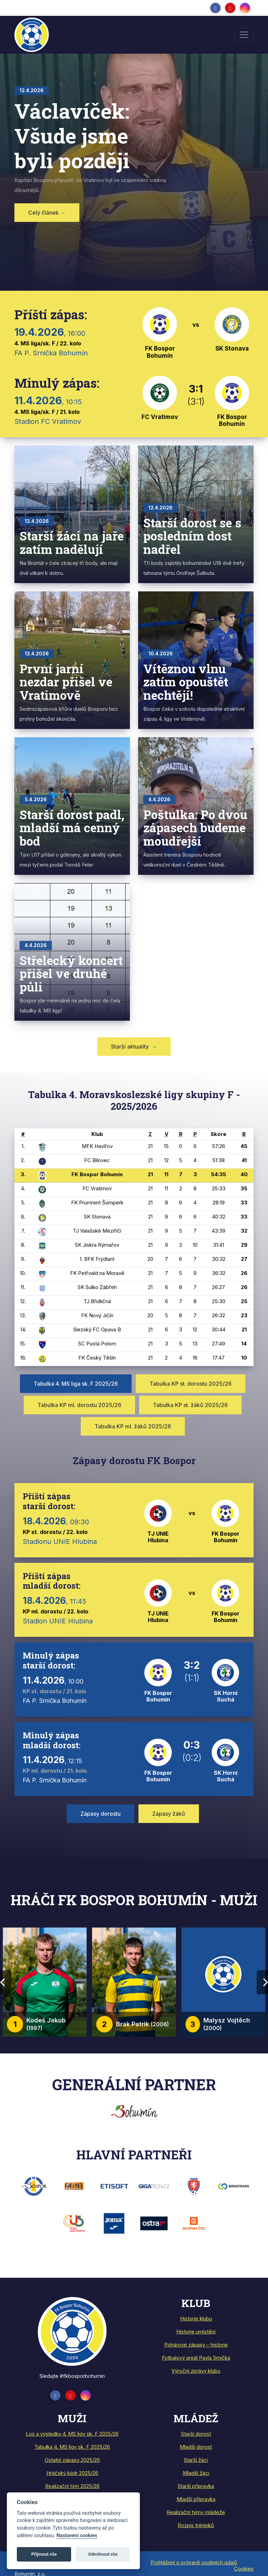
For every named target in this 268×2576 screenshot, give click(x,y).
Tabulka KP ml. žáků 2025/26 (132, 1426)
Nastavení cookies (76, 2536)
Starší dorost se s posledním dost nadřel (192, 536)
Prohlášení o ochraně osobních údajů (193, 2562)
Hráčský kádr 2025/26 (72, 2473)
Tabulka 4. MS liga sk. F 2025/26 (76, 1383)
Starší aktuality (134, 1046)
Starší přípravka (196, 2486)
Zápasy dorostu (100, 1813)
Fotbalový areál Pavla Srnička (196, 2357)
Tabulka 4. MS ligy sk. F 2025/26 (72, 2447)
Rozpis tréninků (196, 2525)
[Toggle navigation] (244, 35)
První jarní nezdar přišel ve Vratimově (66, 682)
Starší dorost (196, 2433)
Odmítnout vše (103, 2554)
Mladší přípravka (196, 2499)
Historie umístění (195, 2331)
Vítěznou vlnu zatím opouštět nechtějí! (185, 682)
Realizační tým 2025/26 (72, 2486)
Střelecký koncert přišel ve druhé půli (71, 973)
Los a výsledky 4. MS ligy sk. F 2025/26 (72, 2433)
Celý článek (47, 212)
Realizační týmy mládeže (196, 2512)
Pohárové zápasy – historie (196, 2344)
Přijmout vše (44, 2554)
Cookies (244, 2568)
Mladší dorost (196, 2447)
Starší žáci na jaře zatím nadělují (72, 542)
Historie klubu (196, 2318)
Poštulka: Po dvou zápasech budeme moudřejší (195, 827)
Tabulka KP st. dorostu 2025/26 (190, 1383)
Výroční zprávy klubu (195, 2371)
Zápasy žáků (168, 1813)
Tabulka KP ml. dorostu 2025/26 (79, 1405)
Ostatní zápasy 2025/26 (72, 2460)
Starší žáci (196, 2460)
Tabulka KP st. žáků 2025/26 (190, 1405)
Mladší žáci (196, 2473)
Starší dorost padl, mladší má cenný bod (72, 827)
